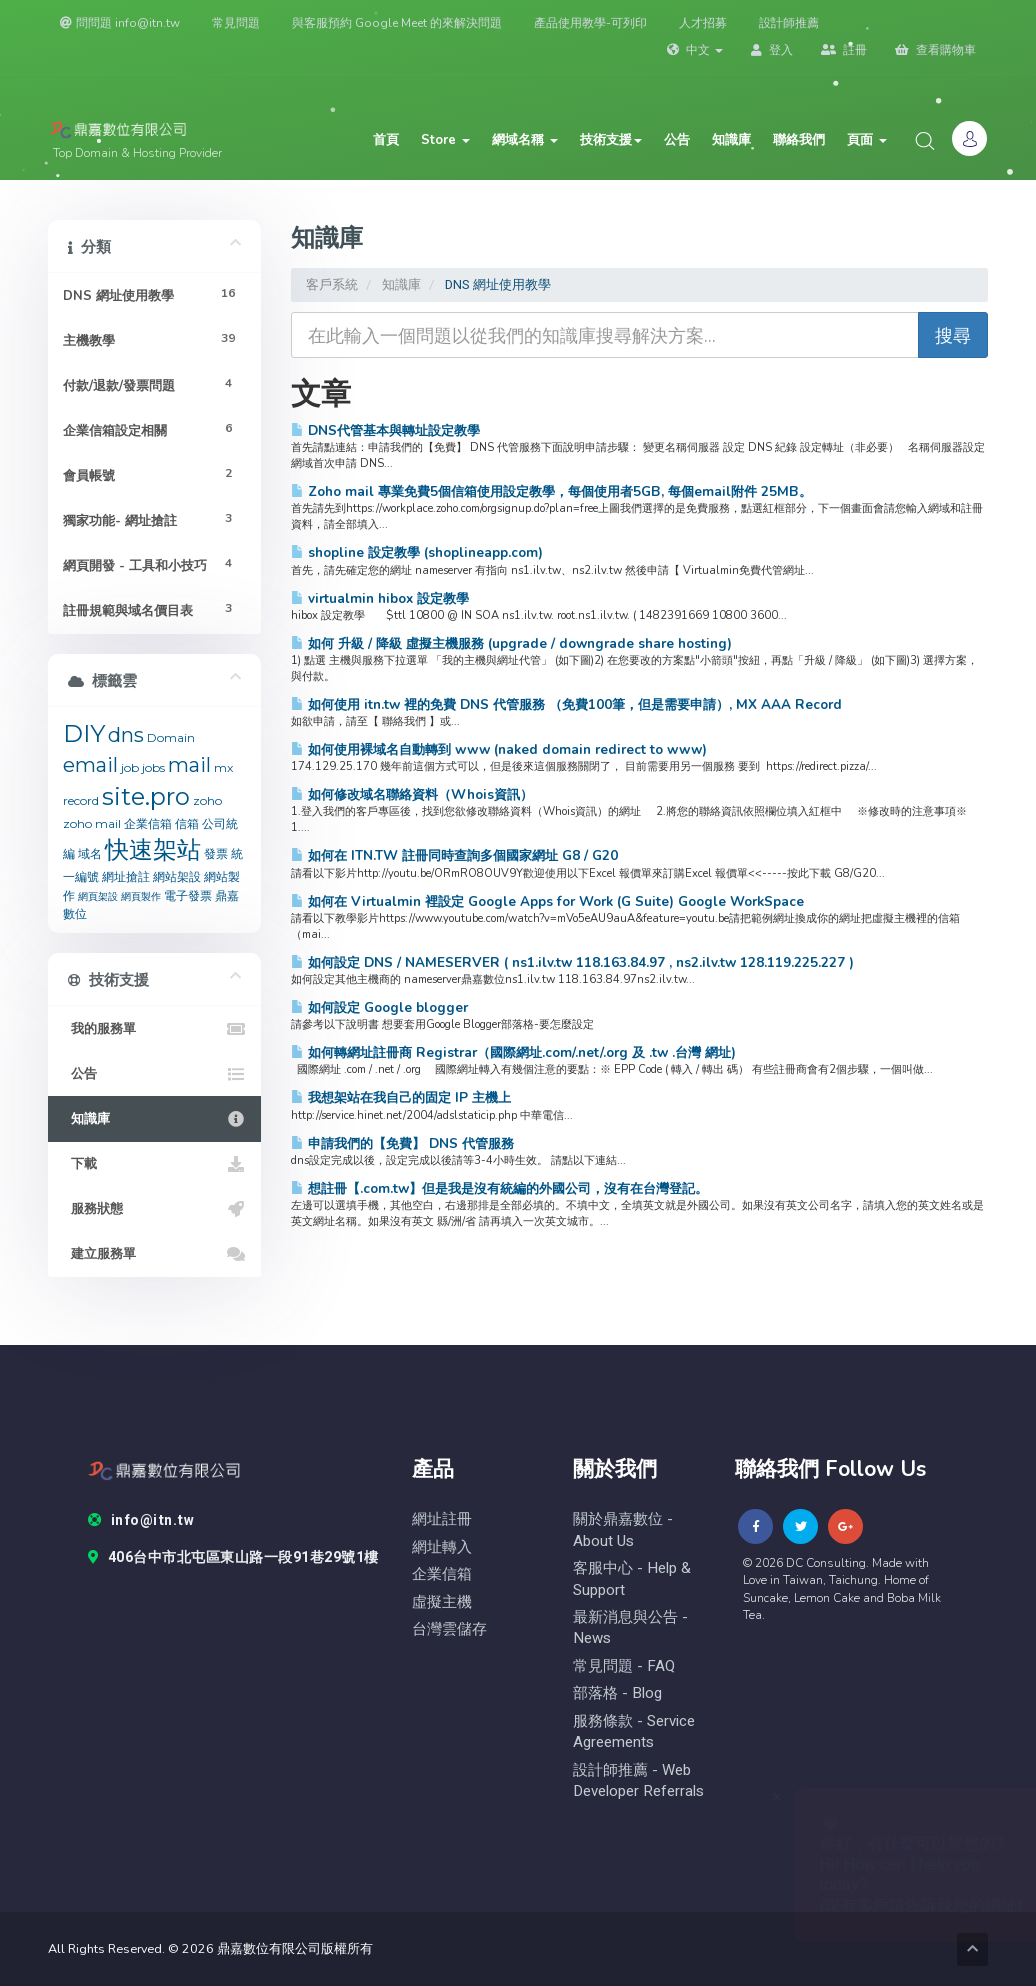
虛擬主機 (442, 1602)
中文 (695, 50)
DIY (84, 733)
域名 (90, 853)
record (81, 800)
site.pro (146, 796)
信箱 (187, 823)
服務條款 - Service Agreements (634, 1732)
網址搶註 (126, 876)
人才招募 (703, 23)
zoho (207, 800)
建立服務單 (154, 1254)
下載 (154, 1164)
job (130, 767)
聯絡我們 (799, 140)
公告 (677, 140)
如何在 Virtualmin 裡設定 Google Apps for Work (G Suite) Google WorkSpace (547, 901)
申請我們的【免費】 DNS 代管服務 (402, 1143)
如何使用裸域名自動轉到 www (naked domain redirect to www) (499, 749)
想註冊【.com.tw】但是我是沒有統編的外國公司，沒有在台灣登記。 (499, 1188)
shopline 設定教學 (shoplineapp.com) (417, 552)
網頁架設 (98, 896)
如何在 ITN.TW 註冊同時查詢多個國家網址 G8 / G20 (454, 855)
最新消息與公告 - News (630, 1628)
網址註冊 (442, 1519)
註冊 (844, 50)
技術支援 (611, 140)
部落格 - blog (617, 1693)
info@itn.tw (141, 1521)
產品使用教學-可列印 (590, 23)
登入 (772, 50)
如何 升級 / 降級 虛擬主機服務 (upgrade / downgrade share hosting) (511, 643)
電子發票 (188, 895)
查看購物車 (935, 50)
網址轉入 (442, 1547)
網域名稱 (525, 140)
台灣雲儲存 (449, 1629)
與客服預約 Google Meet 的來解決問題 (397, 23)
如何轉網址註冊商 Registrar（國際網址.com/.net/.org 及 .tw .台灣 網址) (513, 1052)
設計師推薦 (789, 23)
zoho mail (92, 823)
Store (445, 140)
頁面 (867, 140)
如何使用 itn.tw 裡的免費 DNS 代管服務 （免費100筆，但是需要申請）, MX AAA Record (566, 704)
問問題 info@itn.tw (120, 23)
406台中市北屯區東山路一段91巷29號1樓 (233, 1558)
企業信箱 (148, 823)
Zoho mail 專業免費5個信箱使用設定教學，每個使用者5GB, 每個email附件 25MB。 (551, 491)
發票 (216, 853)
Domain (171, 737)
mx (223, 767)
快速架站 (153, 849)
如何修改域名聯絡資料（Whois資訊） (412, 794)
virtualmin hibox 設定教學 (380, 598)
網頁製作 (141, 896)
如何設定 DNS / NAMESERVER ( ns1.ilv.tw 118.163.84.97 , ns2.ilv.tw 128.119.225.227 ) (572, 962)
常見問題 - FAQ (624, 1666)
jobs (153, 767)
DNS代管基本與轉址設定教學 (385, 430)
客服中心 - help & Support (632, 1579)
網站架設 (177, 876)
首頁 (386, 140)
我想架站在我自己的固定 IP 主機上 (401, 1097)
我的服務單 (154, 1029)
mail (189, 765)
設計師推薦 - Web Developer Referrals (638, 1781)
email (90, 765)
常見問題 (236, 23)
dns (126, 735)
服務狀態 (154, 1209)
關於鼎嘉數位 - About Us (623, 1530)
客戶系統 (332, 284)
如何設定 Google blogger (379, 1007)
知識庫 (731, 140)
